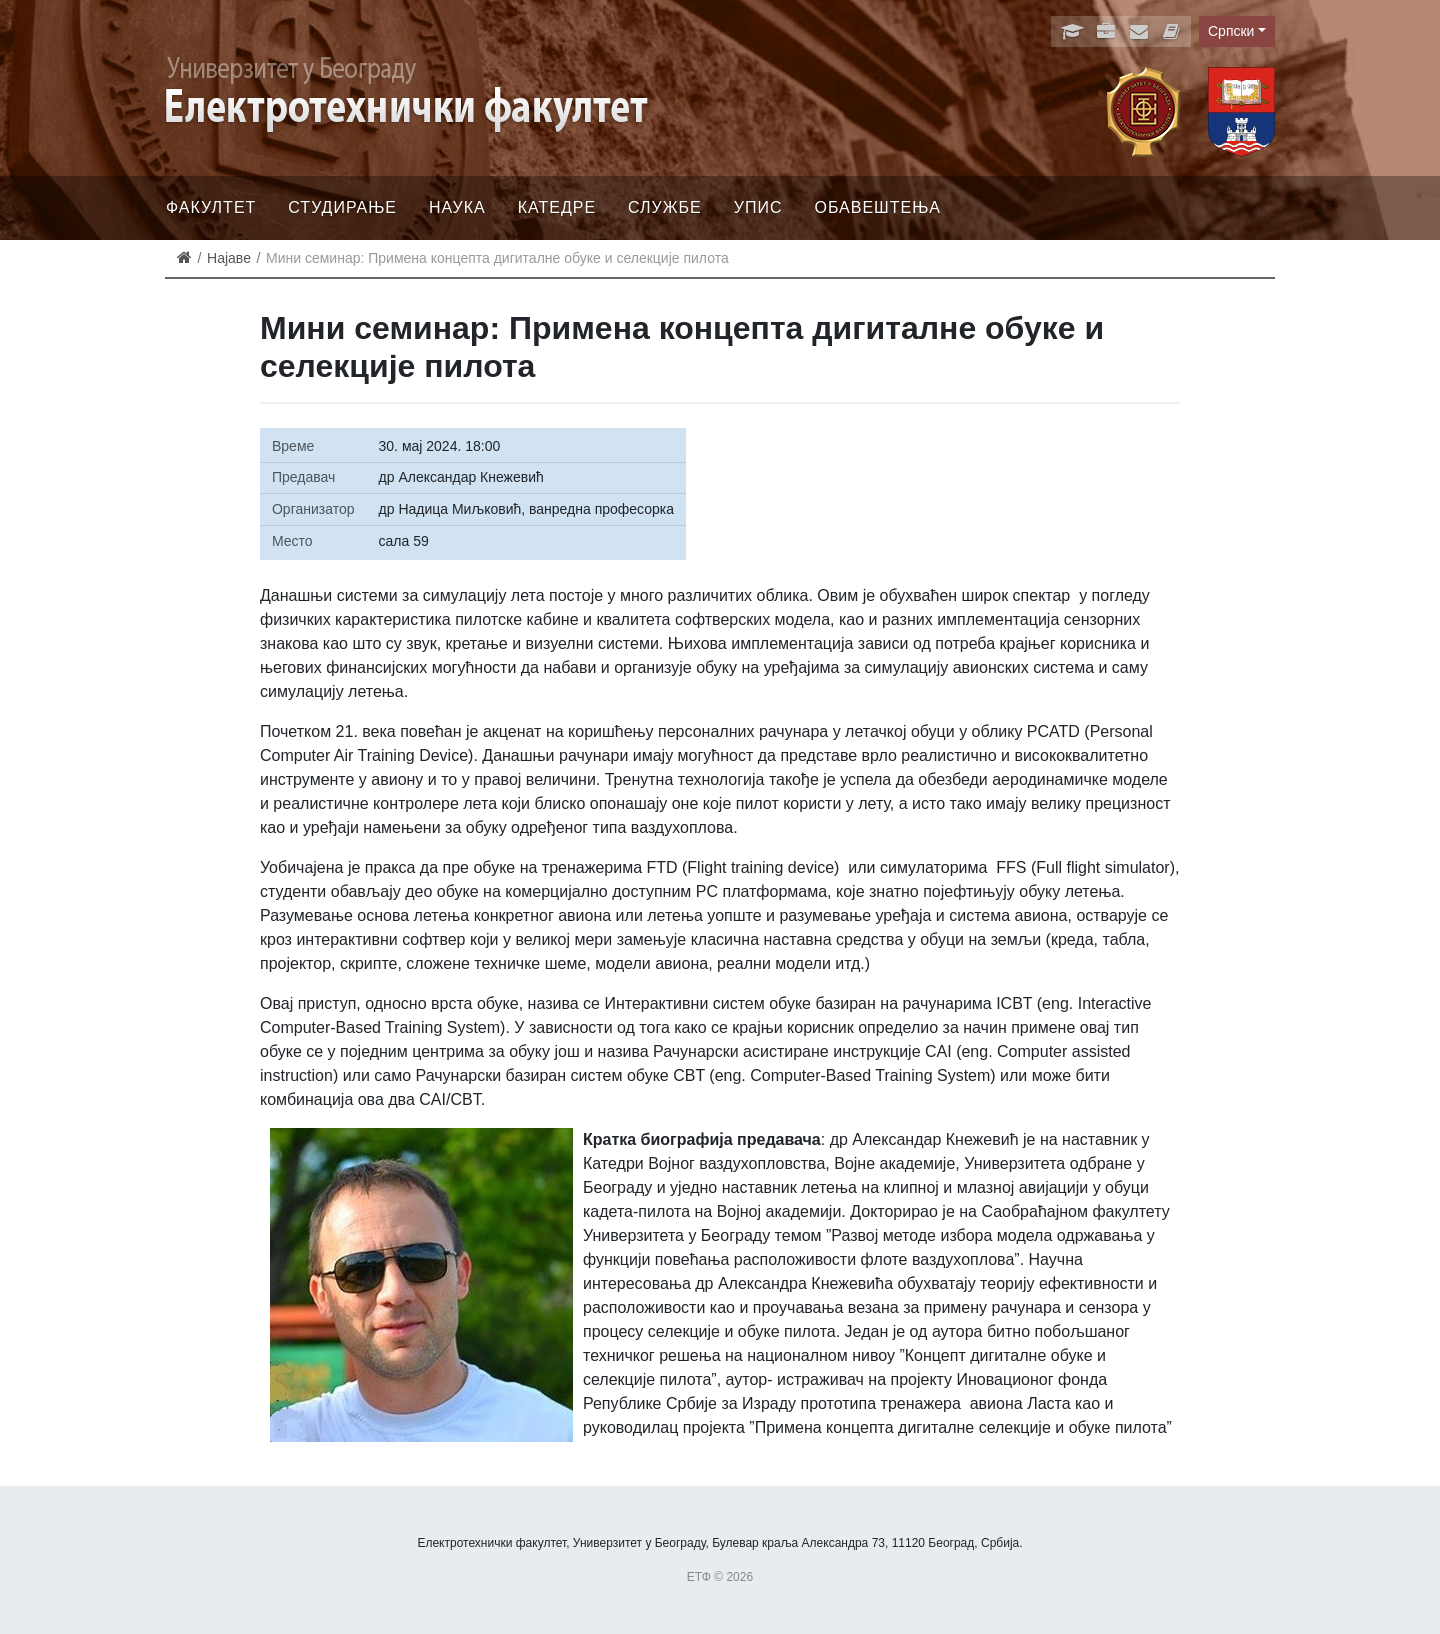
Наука (457, 207)
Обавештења (877, 207)
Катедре (557, 207)
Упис (758, 207)
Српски (1231, 31)
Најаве (229, 258)
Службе (665, 207)
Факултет (211, 207)
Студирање (342, 207)
